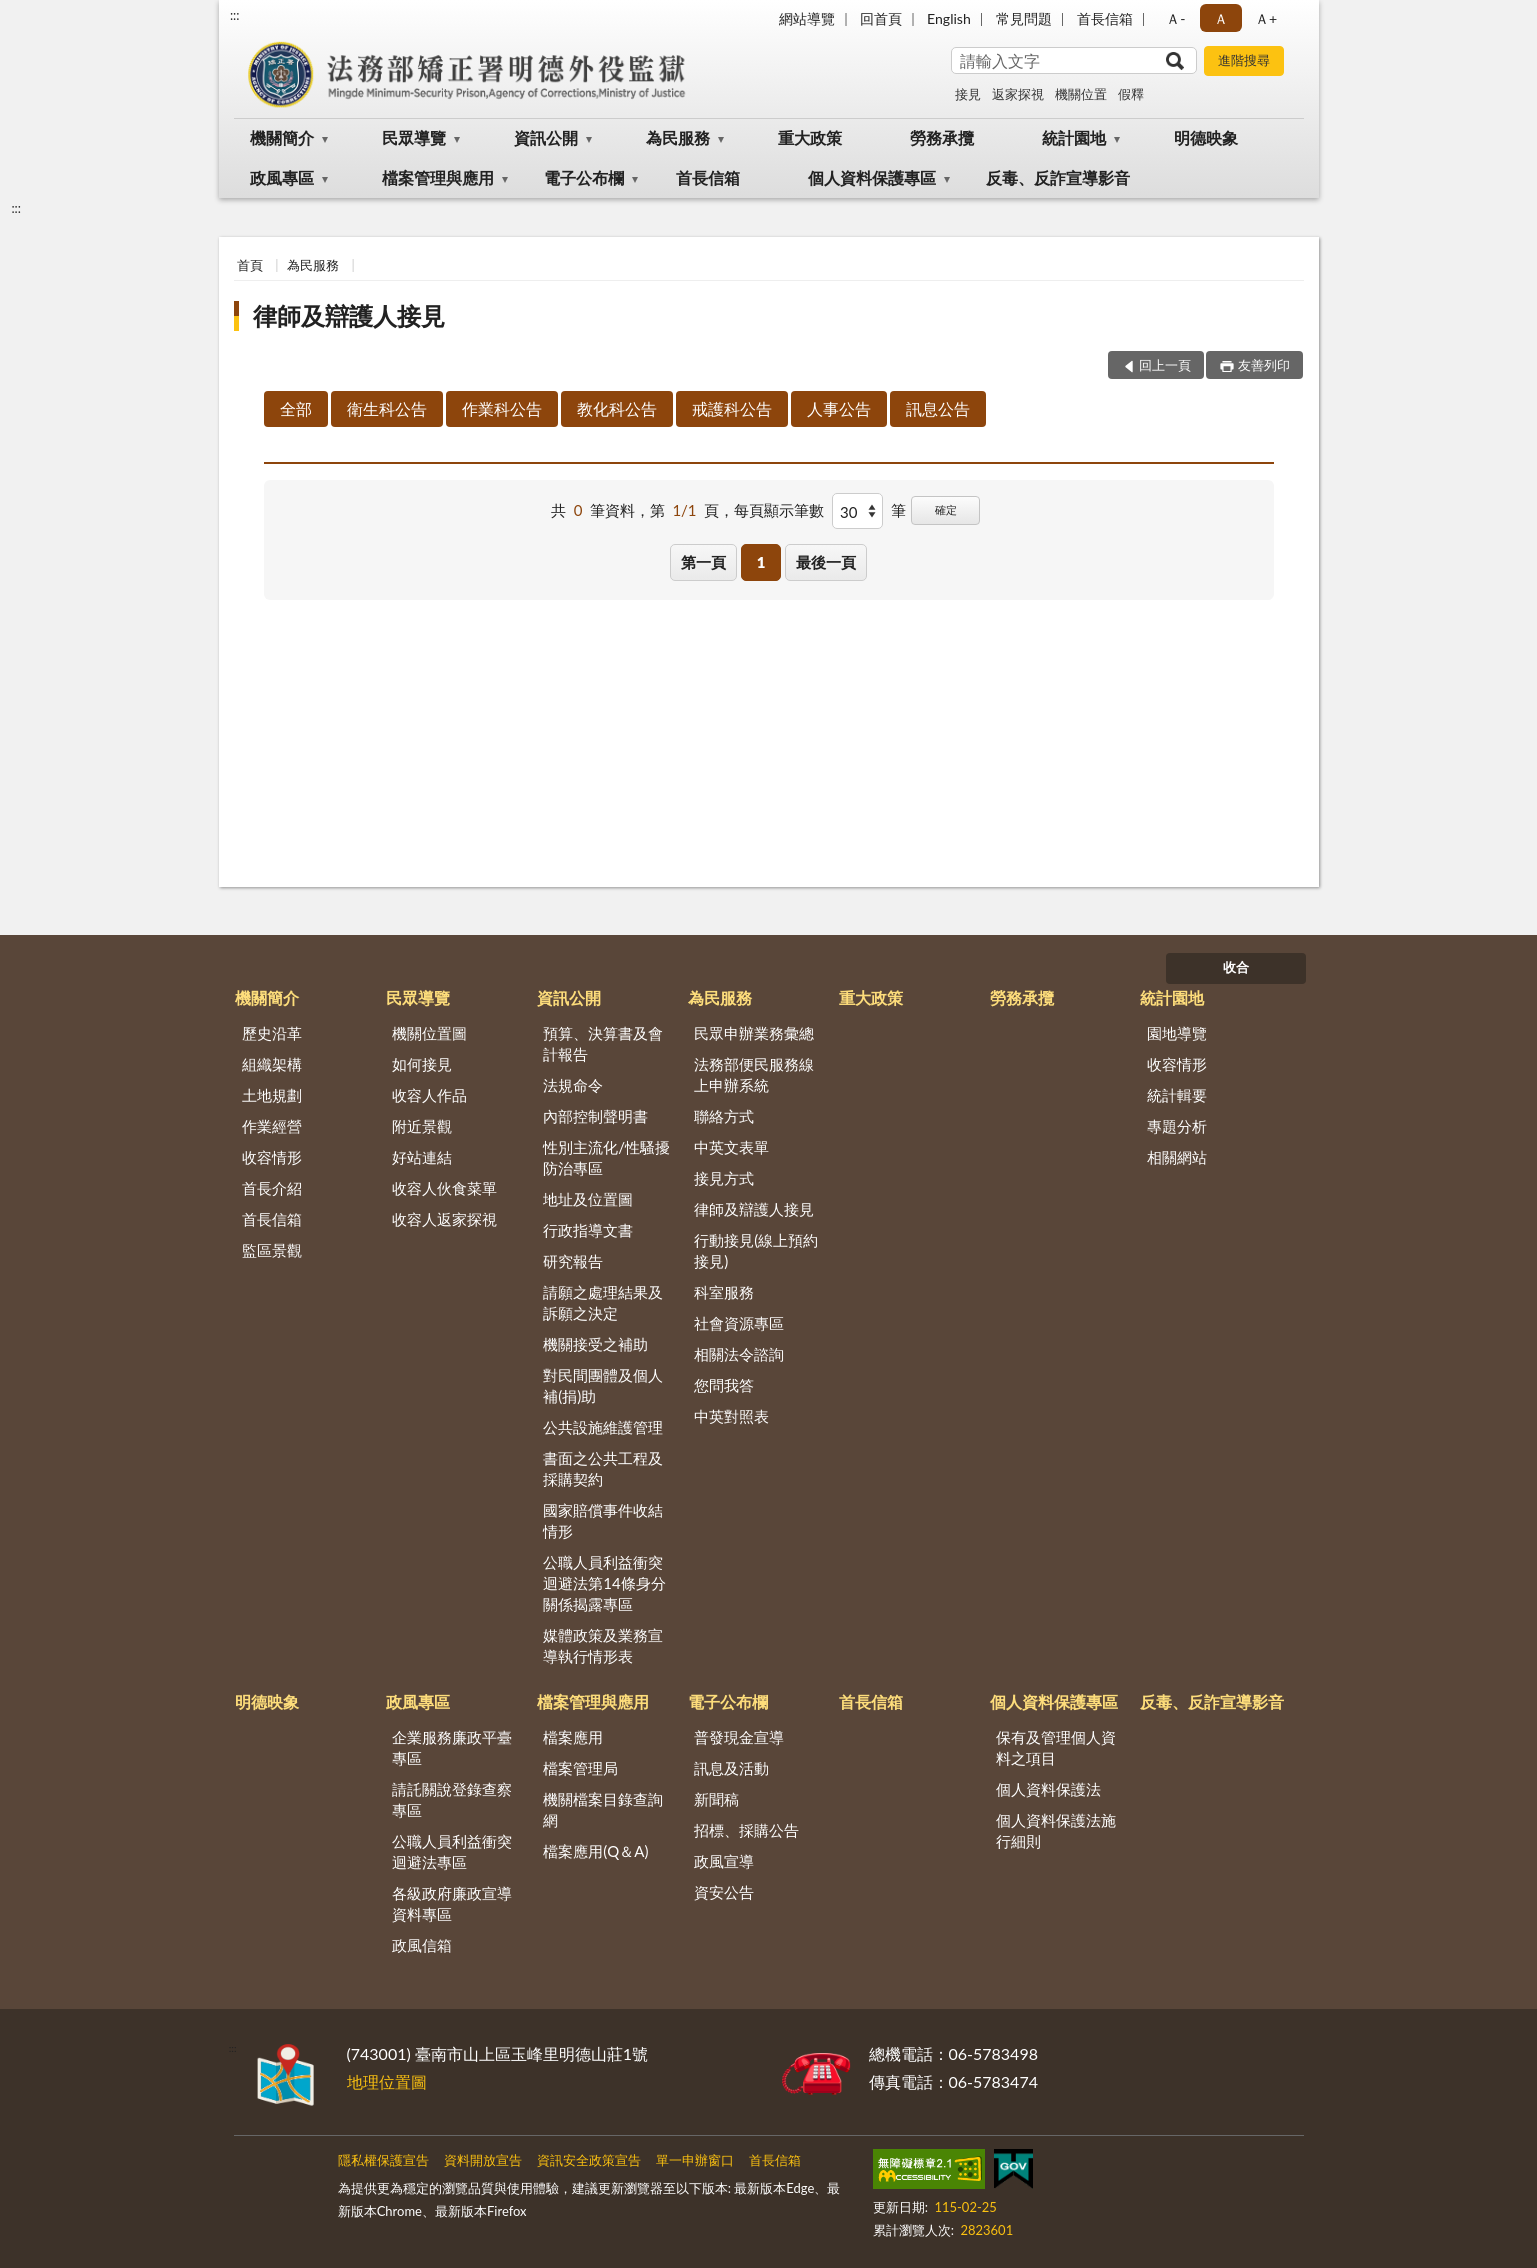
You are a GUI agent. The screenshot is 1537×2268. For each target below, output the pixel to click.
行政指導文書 (588, 1230)
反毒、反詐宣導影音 (1058, 177)
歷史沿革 (272, 1033)
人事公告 (839, 408)
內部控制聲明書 (595, 1116)
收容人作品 (429, 1095)
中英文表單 (731, 1147)
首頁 (250, 265)
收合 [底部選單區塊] (1236, 967)
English (949, 18)
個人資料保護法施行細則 (1056, 1830)
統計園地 (1074, 137)
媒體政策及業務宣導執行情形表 (603, 1645)
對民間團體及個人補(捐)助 (603, 1385)
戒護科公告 (732, 408)
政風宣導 (724, 1861)
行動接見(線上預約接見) (756, 1250)
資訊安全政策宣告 (589, 2160)
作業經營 (272, 1126)
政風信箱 (422, 1945)
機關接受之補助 (595, 1344)
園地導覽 (1177, 1033)
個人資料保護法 (1048, 1789)
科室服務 (724, 1292)
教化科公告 (617, 408)
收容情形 (272, 1157)
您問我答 (724, 1385)
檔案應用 (573, 1737)
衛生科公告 (387, 408)
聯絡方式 (724, 1116)
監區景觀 (272, 1250)
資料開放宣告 (483, 2160)
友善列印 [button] (1264, 365)
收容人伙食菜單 (444, 1188)
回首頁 (881, 18)
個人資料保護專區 (872, 177)
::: (235, 15)
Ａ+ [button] (1266, 18)
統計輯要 (1177, 1095)
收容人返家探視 (444, 1219)
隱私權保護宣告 (383, 2160)
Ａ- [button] (1175, 18)
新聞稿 (716, 1799)
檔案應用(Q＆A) (595, 1851)
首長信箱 (1105, 18)
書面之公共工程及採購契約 (603, 1468)
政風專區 (282, 177)
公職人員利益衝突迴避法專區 (452, 1851)
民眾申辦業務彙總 (754, 1033)
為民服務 (678, 137)
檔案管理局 (580, 1768)
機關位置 (1081, 94)
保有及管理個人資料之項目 (1056, 1747)
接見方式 (724, 1178)
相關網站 (1177, 1157)
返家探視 (1018, 94)
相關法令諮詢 (739, 1354)
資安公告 (724, 1892)
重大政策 (810, 137)
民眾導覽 (414, 137)
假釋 (1131, 94)
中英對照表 (731, 1416)
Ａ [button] (1221, 18)
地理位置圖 (387, 2081)
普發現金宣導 (739, 1737)
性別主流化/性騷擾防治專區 (606, 1157)
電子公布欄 (584, 177)
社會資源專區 (739, 1323)
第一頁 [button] (703, 562)
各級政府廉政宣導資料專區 (452, 1903)
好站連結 (422, 1157)
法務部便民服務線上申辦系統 (754, 1074)
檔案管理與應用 (438, 177)
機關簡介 (282, 137)
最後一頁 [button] (826, 562)
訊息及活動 (731, 1768)
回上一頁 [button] (1165, 365)
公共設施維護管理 (603, 1427)
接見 (968, 94)
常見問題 (1024, 18)
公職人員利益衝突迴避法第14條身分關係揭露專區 (604, 1583)
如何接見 (422, 1064)
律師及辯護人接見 (349, 315)
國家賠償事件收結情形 (603, 1520)
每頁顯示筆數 (779, 510)
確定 (946, 509)
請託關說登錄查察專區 (452, 1799)
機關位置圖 (429, 1033)
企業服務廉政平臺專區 (452, 1747)
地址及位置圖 (588, 1199)
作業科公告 (502, 408)
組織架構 (272, 1064)
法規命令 (573, 1085)
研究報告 (573, 1261)
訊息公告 (938, 408)
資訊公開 (546, 137)
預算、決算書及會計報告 (603, 1043)
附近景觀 (422, 1126)
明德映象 (1206, 137)
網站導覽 (807, 18)
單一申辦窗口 (695, 2160)
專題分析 (1177, 1126)
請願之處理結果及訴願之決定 (603, 1302)
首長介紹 (272, 1188)
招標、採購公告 (746, 1830)
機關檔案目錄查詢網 (603, 1809)
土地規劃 (272, 1095)
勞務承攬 (942, 137)
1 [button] (761, 562)
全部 (296, 408)
